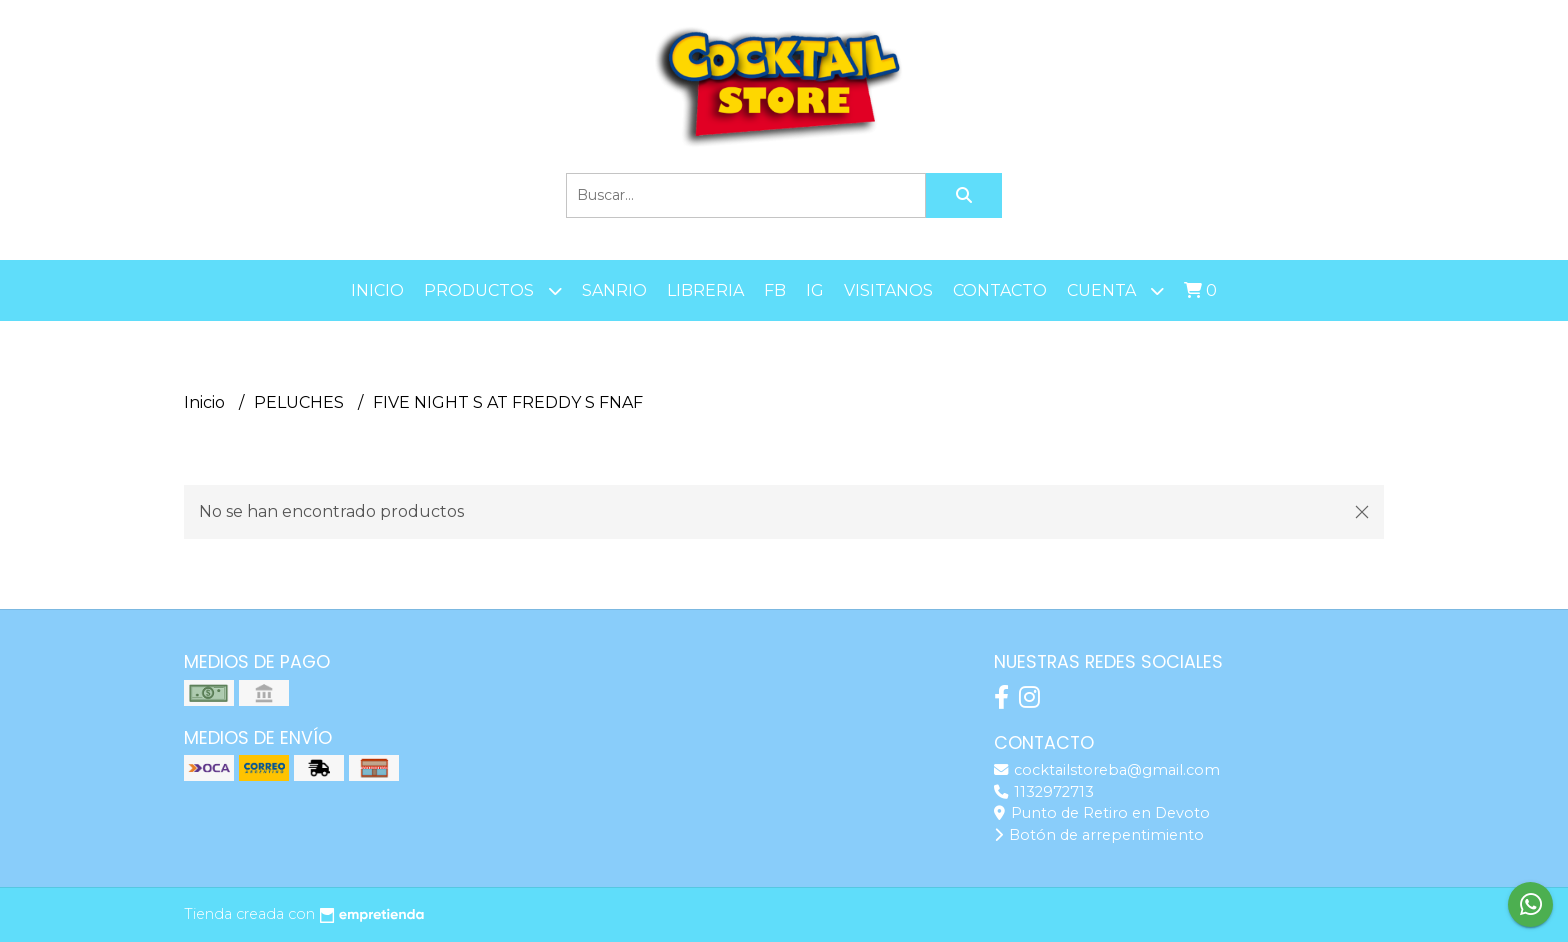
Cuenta (1115, 290)
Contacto (1000, 290)
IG (815, 290)
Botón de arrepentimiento (1099, 835)
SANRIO (614, 290)
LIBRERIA (705, 290)
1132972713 (1044, 792)
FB (775, 290)
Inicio (377, 290)
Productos (493, 290)
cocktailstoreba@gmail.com (1107, 770)
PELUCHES (301, 402)
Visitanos (888, 290)
